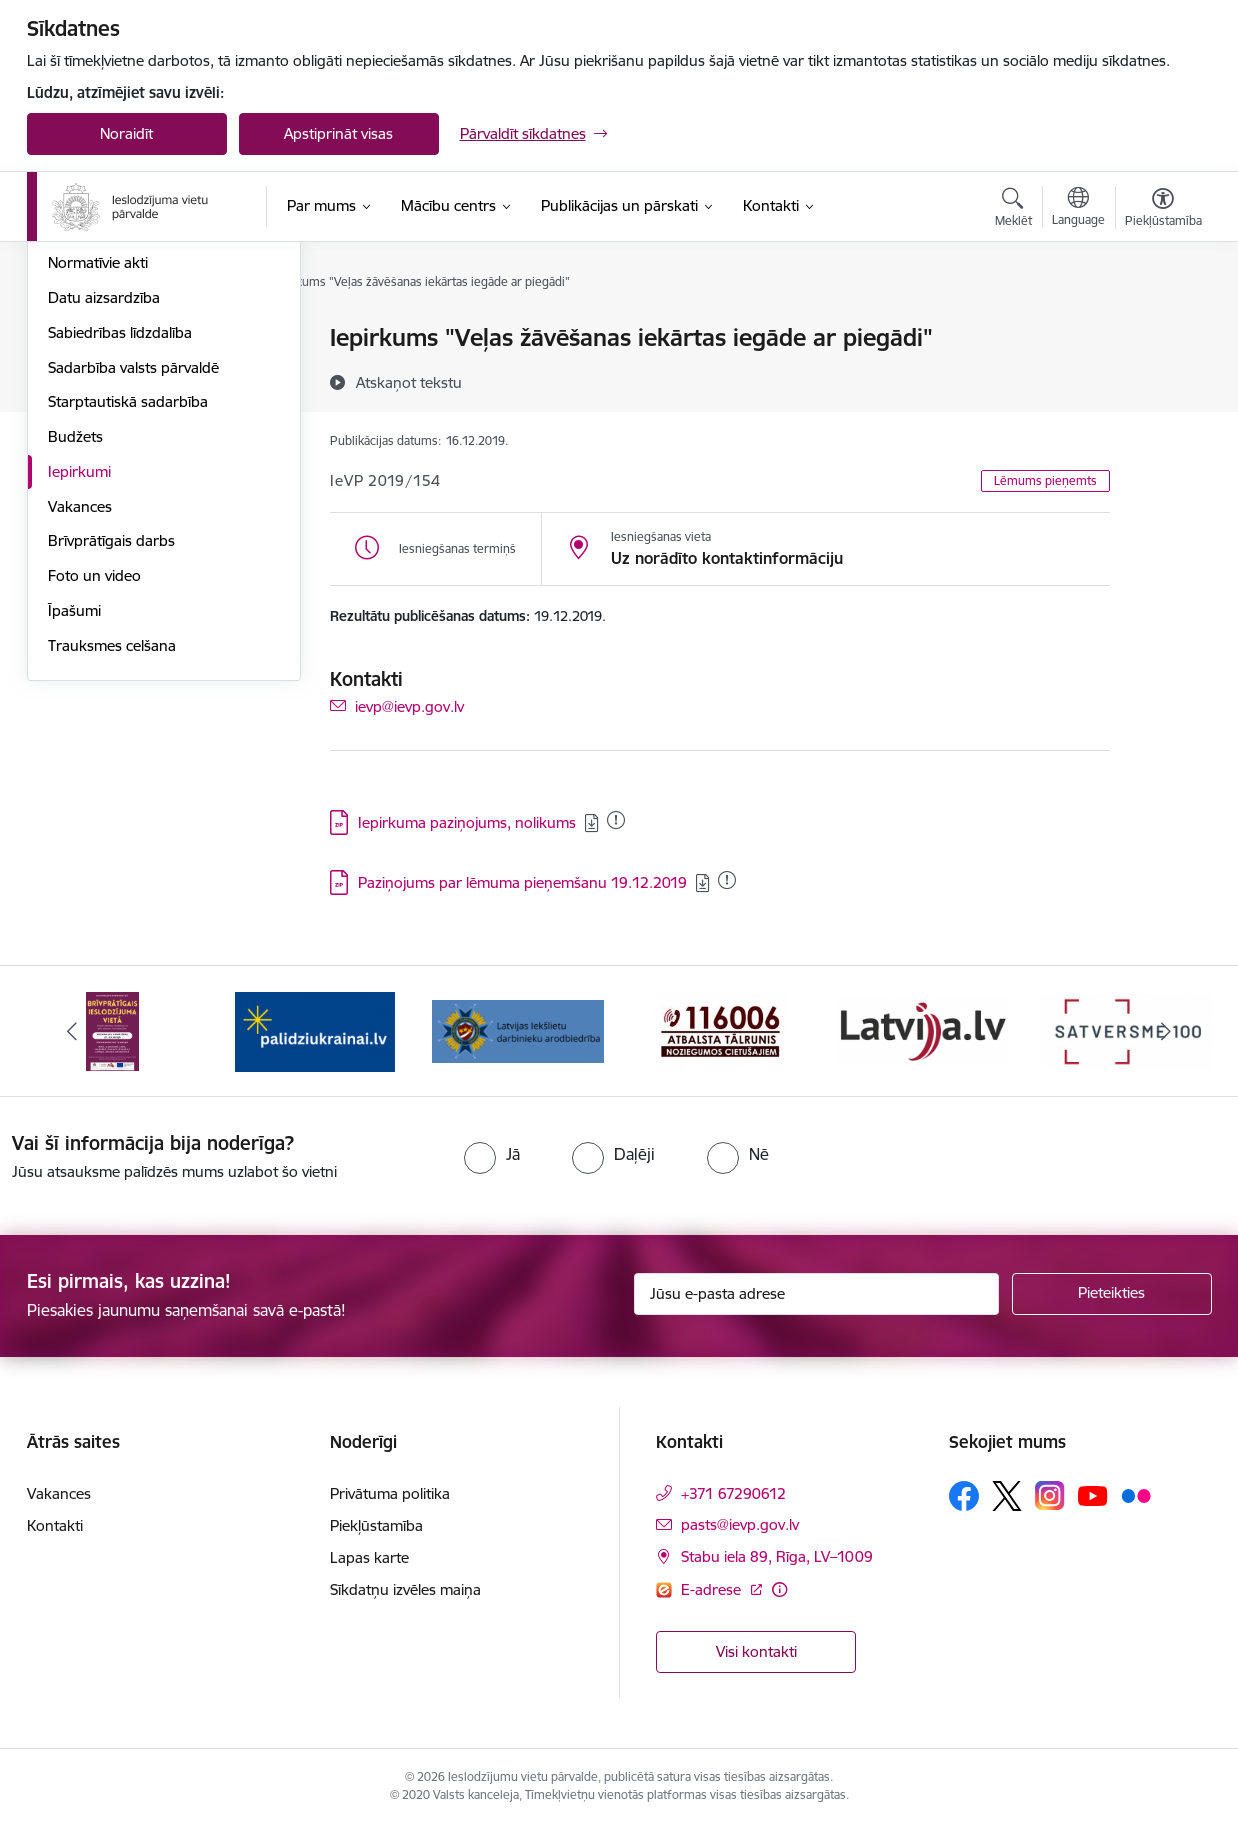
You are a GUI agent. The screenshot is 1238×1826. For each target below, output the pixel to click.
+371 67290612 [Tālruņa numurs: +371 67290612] (733, 1494)
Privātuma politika (390, 1494)
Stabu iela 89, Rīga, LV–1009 (777, 1557)
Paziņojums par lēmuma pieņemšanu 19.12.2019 (522, 882)
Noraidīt (126, 133)
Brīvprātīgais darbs (111, 756)
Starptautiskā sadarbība (128, 617)
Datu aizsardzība (104, 512)
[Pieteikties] (1112, 1294)
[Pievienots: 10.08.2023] (616, 820)
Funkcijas (79, 408)
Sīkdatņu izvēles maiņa (405, 1590)
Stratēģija (79, 443)
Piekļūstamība (376, 1526)
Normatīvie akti (98, 478)
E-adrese (713, 1589)
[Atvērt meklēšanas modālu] (1013, 210)
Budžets (75, 651)
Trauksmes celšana (112, 860)
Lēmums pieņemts (1045, 480)
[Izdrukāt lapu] (1162, 329)
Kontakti (55, 1526)
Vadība (71, 339)
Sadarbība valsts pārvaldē (133, 582)
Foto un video (94, 790)
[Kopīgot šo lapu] (1162, 379)
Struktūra (80, 373)
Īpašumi (74, 825)
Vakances (80, 721)
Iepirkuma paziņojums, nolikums (467, 822)
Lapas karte (369, 1558)
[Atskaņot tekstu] (409, 382)
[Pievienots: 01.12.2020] (727, 880)
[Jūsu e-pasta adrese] (816, 1294)
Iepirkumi (79, 686)
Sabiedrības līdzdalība (120, 547)
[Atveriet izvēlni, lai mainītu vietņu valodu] (1078, 209)
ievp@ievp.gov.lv (409, 705)
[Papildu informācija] (779, 1589)
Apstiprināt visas (338, 133)
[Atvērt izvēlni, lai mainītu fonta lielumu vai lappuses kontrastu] (1163, 210)
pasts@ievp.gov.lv (740, 1525)
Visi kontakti (756, 1652)
